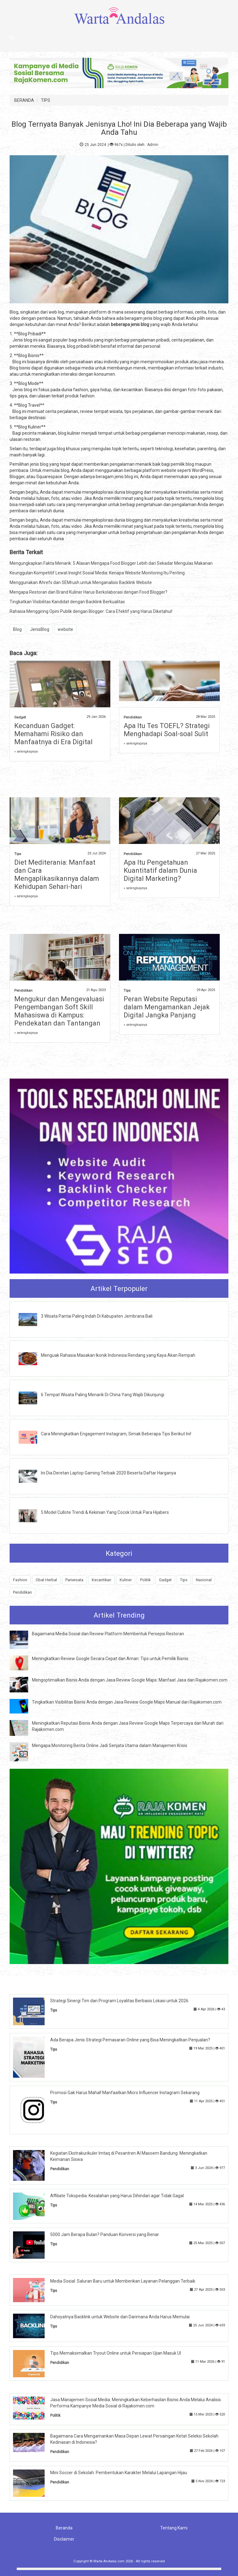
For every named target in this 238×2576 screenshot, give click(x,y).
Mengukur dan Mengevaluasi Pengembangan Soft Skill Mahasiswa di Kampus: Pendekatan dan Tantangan (59, 1011)
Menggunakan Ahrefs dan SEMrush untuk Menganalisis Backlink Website (81, 582)
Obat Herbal (46, 1580)
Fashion (20, 1580)
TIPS (45, 100)
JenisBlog (39, 629)
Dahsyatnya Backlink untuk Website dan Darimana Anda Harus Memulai (120, 2316)
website (65, 629)
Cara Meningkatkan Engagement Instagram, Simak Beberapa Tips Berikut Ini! (116, 1433)
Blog (17, 629)
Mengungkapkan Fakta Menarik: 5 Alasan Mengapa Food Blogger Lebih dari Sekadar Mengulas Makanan (111, 563)
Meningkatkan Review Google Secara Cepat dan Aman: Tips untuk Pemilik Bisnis (110, 1658)
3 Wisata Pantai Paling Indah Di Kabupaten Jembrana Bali (96, 1316)
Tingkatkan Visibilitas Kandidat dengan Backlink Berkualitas (67, 601)
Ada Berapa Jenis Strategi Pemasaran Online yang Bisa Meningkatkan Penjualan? (130, 2039)
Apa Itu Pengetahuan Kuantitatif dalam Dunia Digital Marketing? (160, 870)
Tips (17, 854)
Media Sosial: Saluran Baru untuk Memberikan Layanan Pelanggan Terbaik (122, 2281)
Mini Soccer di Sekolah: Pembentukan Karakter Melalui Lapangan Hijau (118, 2472)
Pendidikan (133, 717)
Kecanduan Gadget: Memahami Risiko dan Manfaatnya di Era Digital (53, 734)
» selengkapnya (26, 751)
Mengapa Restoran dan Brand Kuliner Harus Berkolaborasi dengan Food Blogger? (88, 592)
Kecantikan (101, 1580)
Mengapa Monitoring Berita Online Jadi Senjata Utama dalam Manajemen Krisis (109, 1745)
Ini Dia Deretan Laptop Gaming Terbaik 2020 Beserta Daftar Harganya (108, 1472)
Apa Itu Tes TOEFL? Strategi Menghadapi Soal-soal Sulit (167, 730)
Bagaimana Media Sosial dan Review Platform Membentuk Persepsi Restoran (108, 1633)
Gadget (20, 717)
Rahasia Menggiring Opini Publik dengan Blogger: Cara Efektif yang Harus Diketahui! (91, 611)
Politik (145, 1580)
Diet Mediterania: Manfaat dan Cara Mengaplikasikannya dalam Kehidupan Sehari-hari (56, 874)
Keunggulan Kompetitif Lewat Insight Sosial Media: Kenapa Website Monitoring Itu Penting (97, 572)
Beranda (64, 2527)
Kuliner (126, 1580)
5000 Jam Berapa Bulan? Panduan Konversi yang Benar (104, 2234)
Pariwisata (74, 1580)
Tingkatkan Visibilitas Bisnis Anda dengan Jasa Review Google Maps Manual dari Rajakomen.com (127, 1702)
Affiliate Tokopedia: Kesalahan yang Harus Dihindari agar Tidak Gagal (117, 2195)
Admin (152, 145)
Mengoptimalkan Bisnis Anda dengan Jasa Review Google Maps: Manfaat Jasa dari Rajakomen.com (129, 1679)
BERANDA (24, 100)
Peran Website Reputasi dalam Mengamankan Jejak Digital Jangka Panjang (167, 1007)
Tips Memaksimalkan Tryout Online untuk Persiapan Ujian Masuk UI (115, 2353)
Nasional (204, 1580)
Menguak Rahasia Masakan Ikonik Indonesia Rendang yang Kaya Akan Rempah (118, 1355)
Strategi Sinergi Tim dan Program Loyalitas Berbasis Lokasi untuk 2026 (119, 2000)
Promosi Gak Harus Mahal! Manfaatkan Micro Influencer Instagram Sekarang (125, 2092)
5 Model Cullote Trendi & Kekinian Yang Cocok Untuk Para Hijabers (105, 1512)
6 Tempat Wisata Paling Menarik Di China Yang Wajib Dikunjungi (102, 1394)
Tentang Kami (173, 2527)
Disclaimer (64, 2539)
